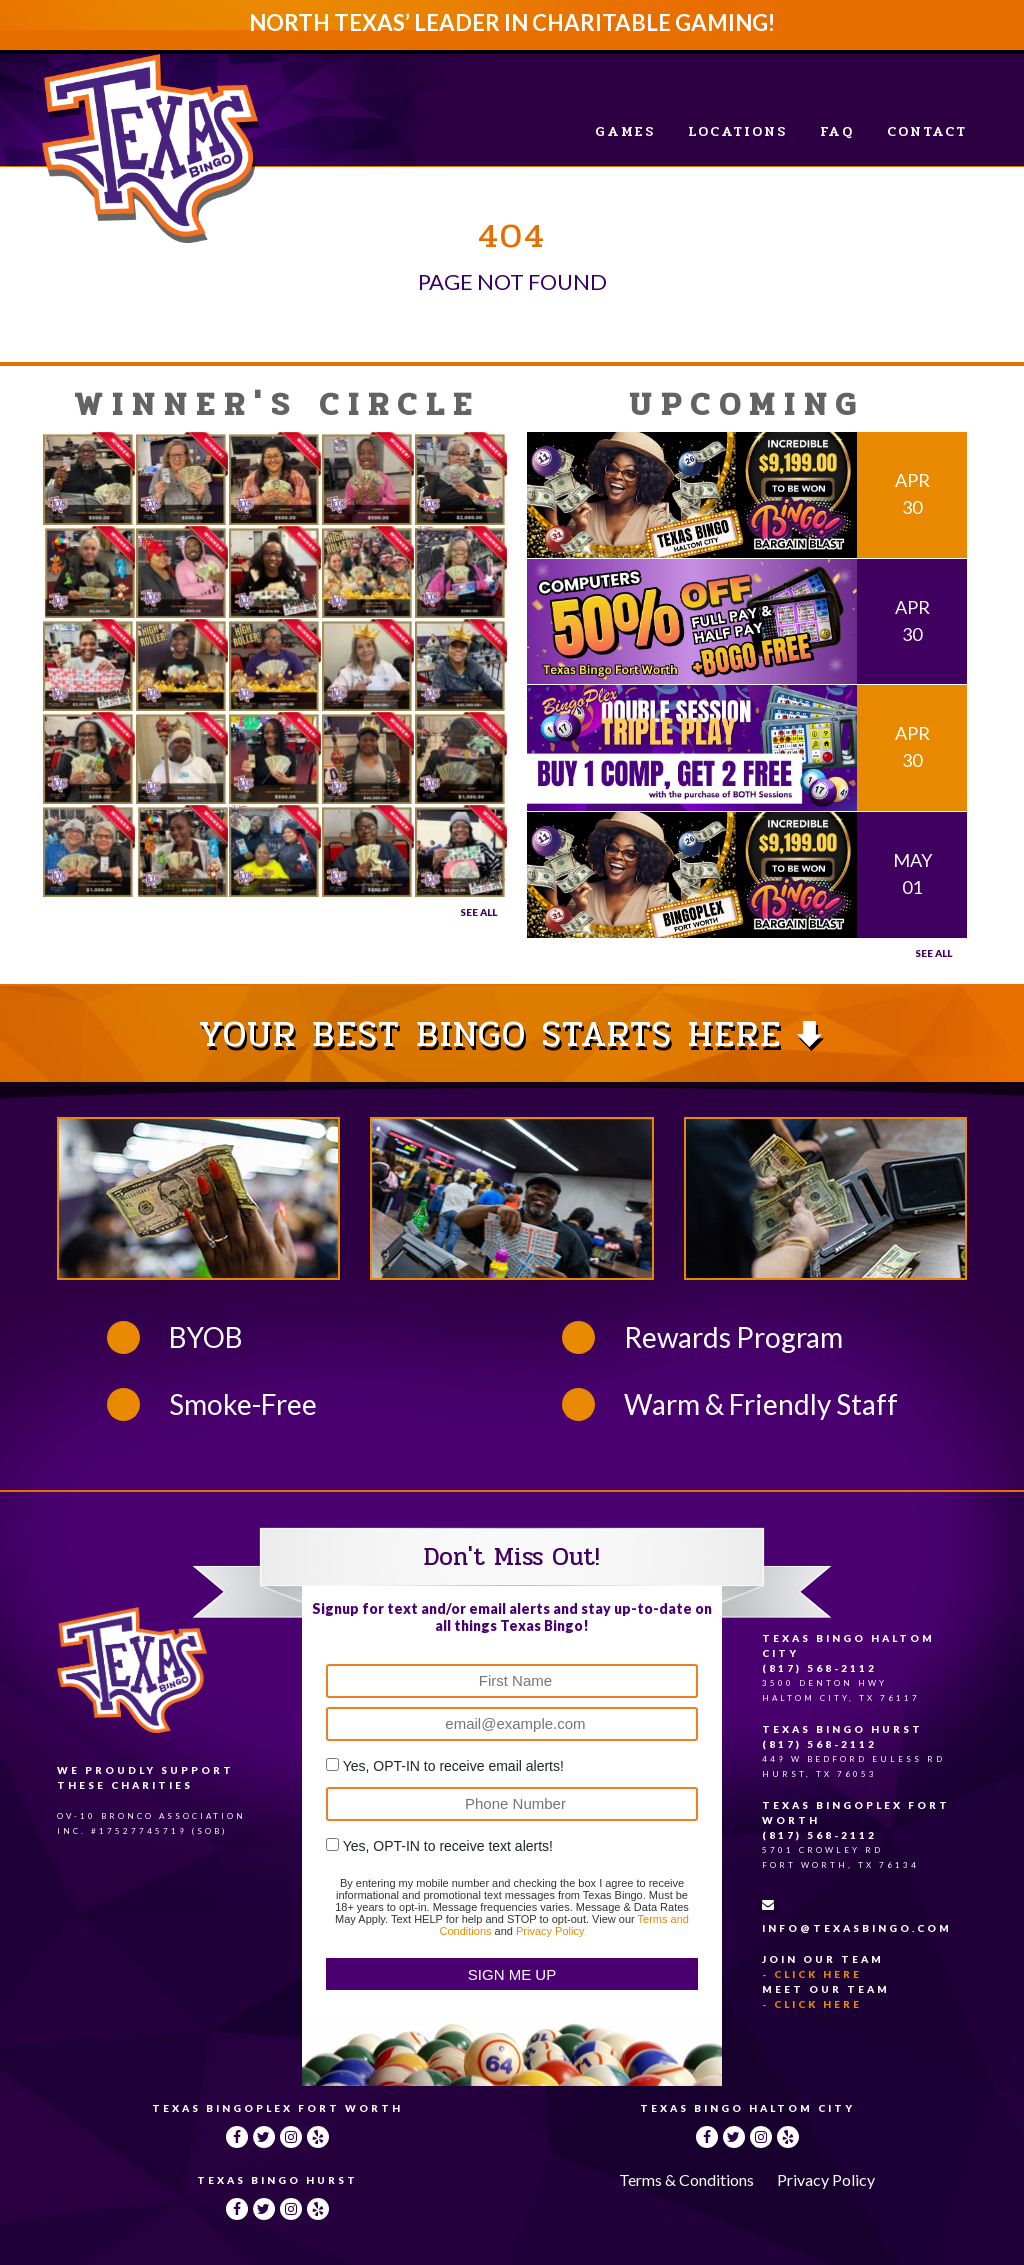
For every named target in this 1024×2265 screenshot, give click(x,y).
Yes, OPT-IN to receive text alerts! (448, 1846)
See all (933, 953)
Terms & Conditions (686, 2179)
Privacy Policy (550, 1931)
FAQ (837, 131)
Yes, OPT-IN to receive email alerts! (453, 1766)
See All (478, 912)
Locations (737, 131)
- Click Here (812, 1974)
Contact (927, 131)
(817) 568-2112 (819, 1668)
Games (625, 131)
